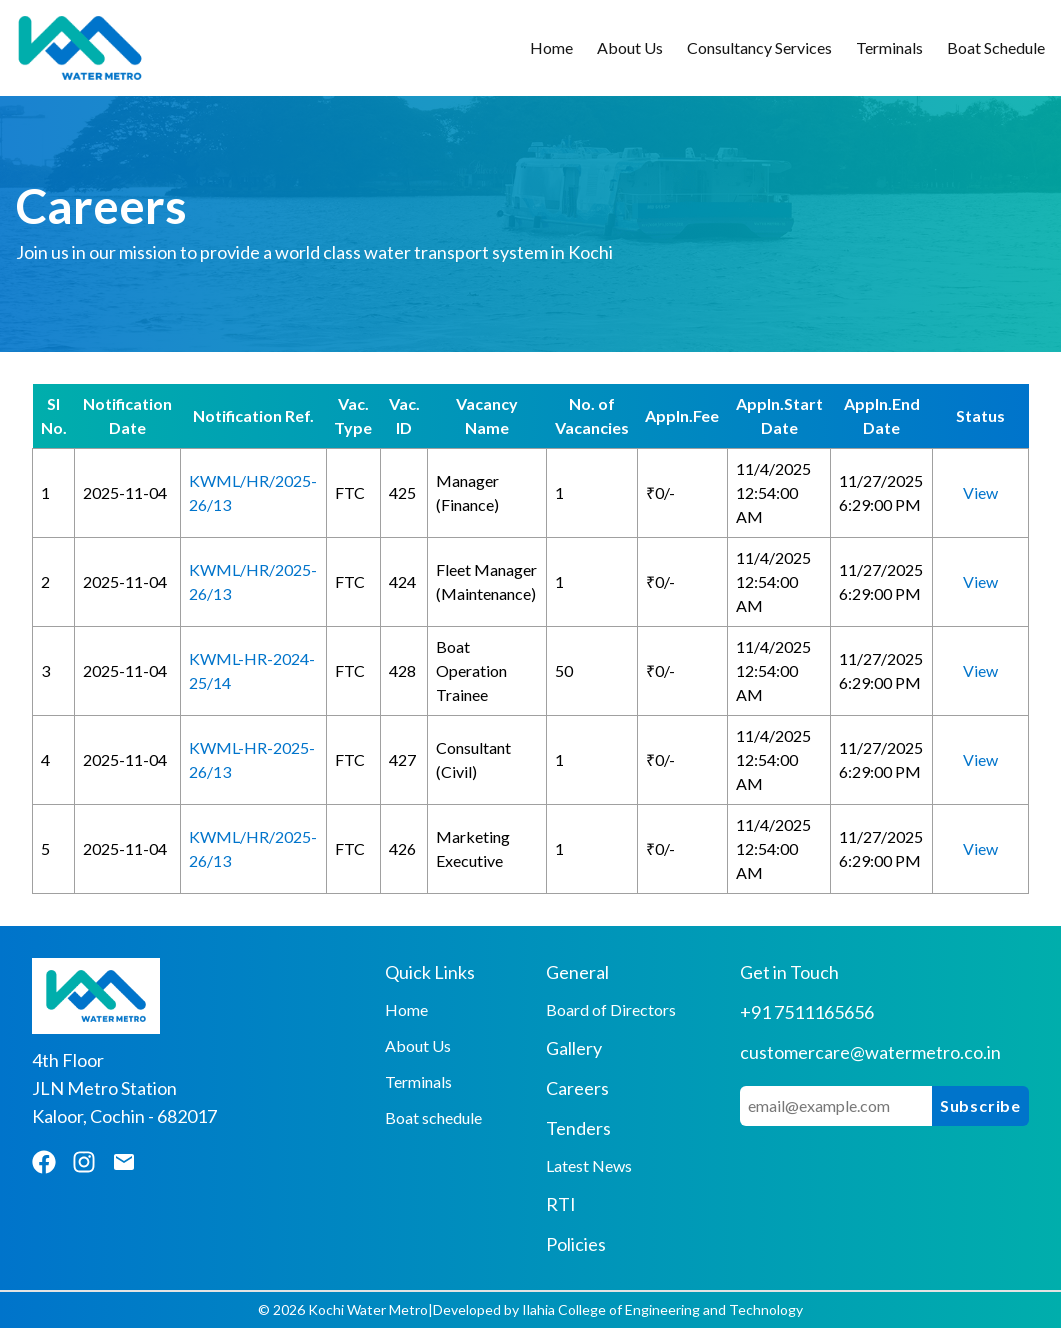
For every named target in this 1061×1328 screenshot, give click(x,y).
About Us (630, 47)
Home (551, 47)
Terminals (889, 47)
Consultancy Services (759, 47)
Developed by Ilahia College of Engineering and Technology (618, 1309)
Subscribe (980, 1105)
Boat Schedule (996, 47)
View (980, 492)
